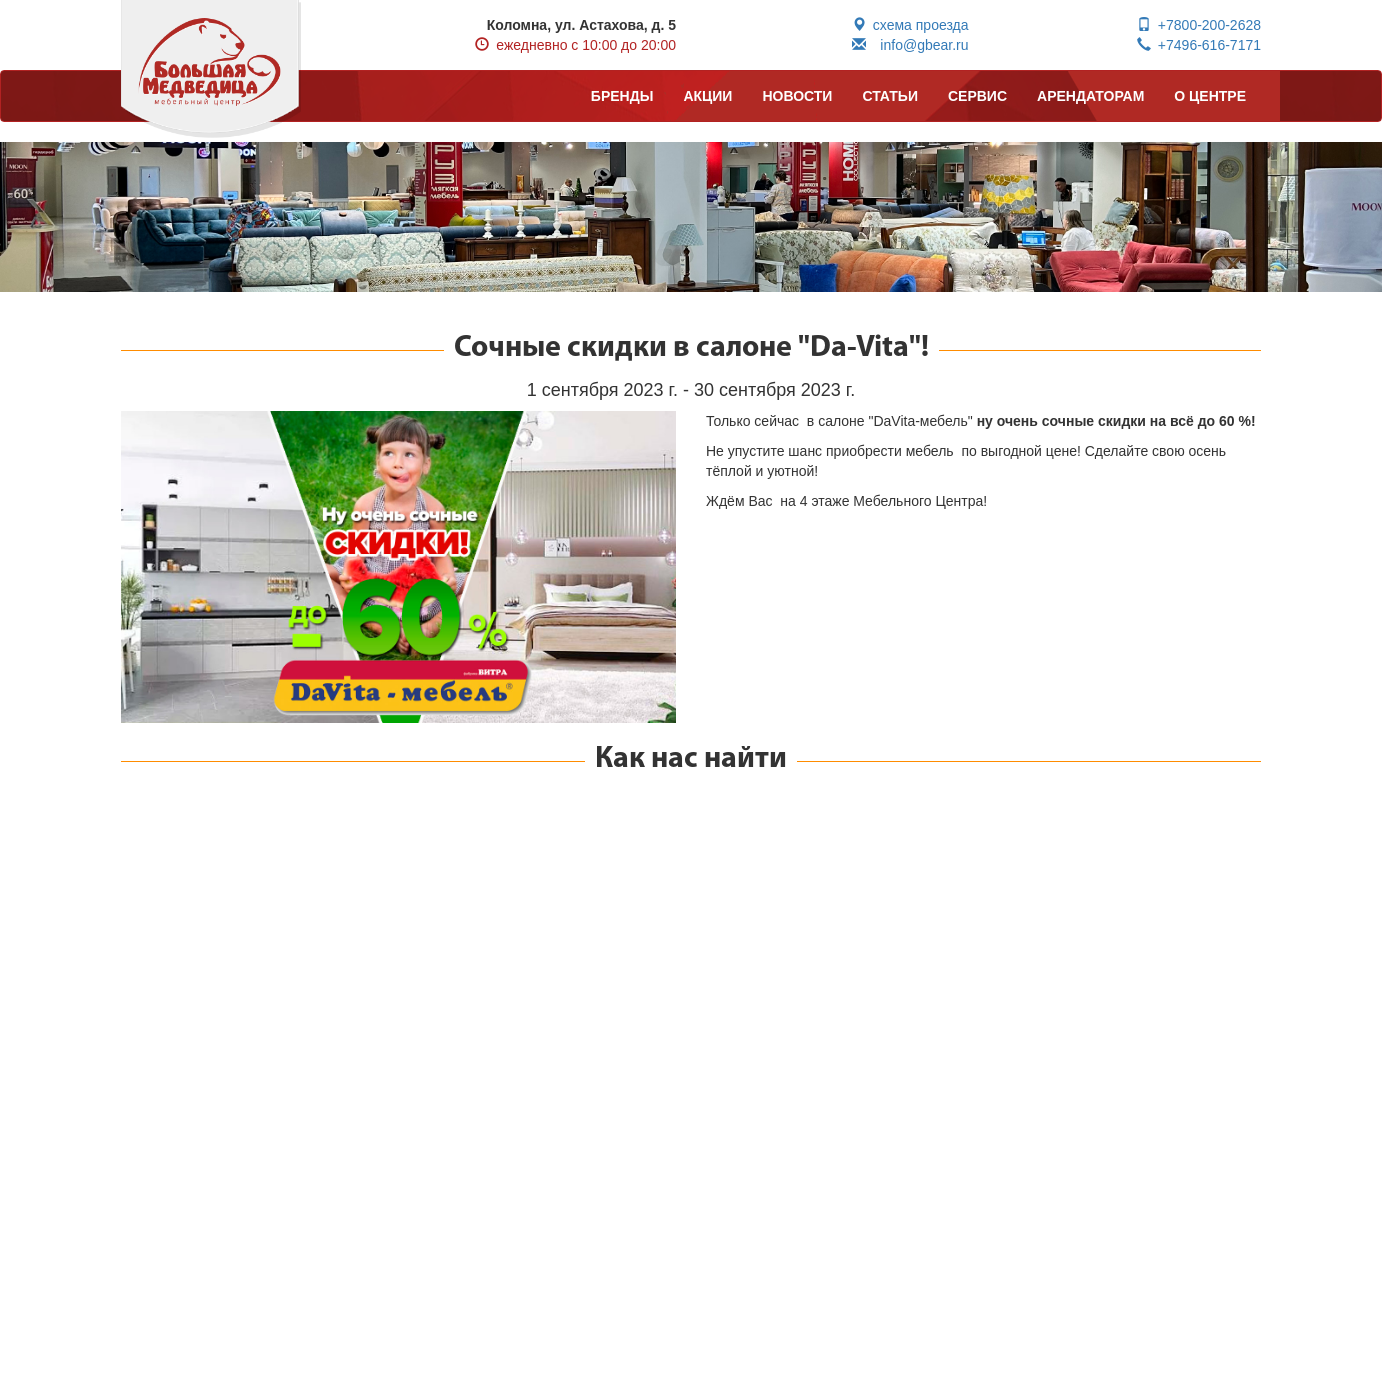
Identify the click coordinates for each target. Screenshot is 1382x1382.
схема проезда (910, 25)
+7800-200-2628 (1199, 25)
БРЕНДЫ (622, 96)
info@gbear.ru (910, 45)
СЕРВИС (977, 96)
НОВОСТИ (797, 96)
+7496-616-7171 (1199, 45)
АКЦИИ (707, 96)
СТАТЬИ (890, 96)
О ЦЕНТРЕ (1210, 96)
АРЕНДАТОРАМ (1090, 96)
